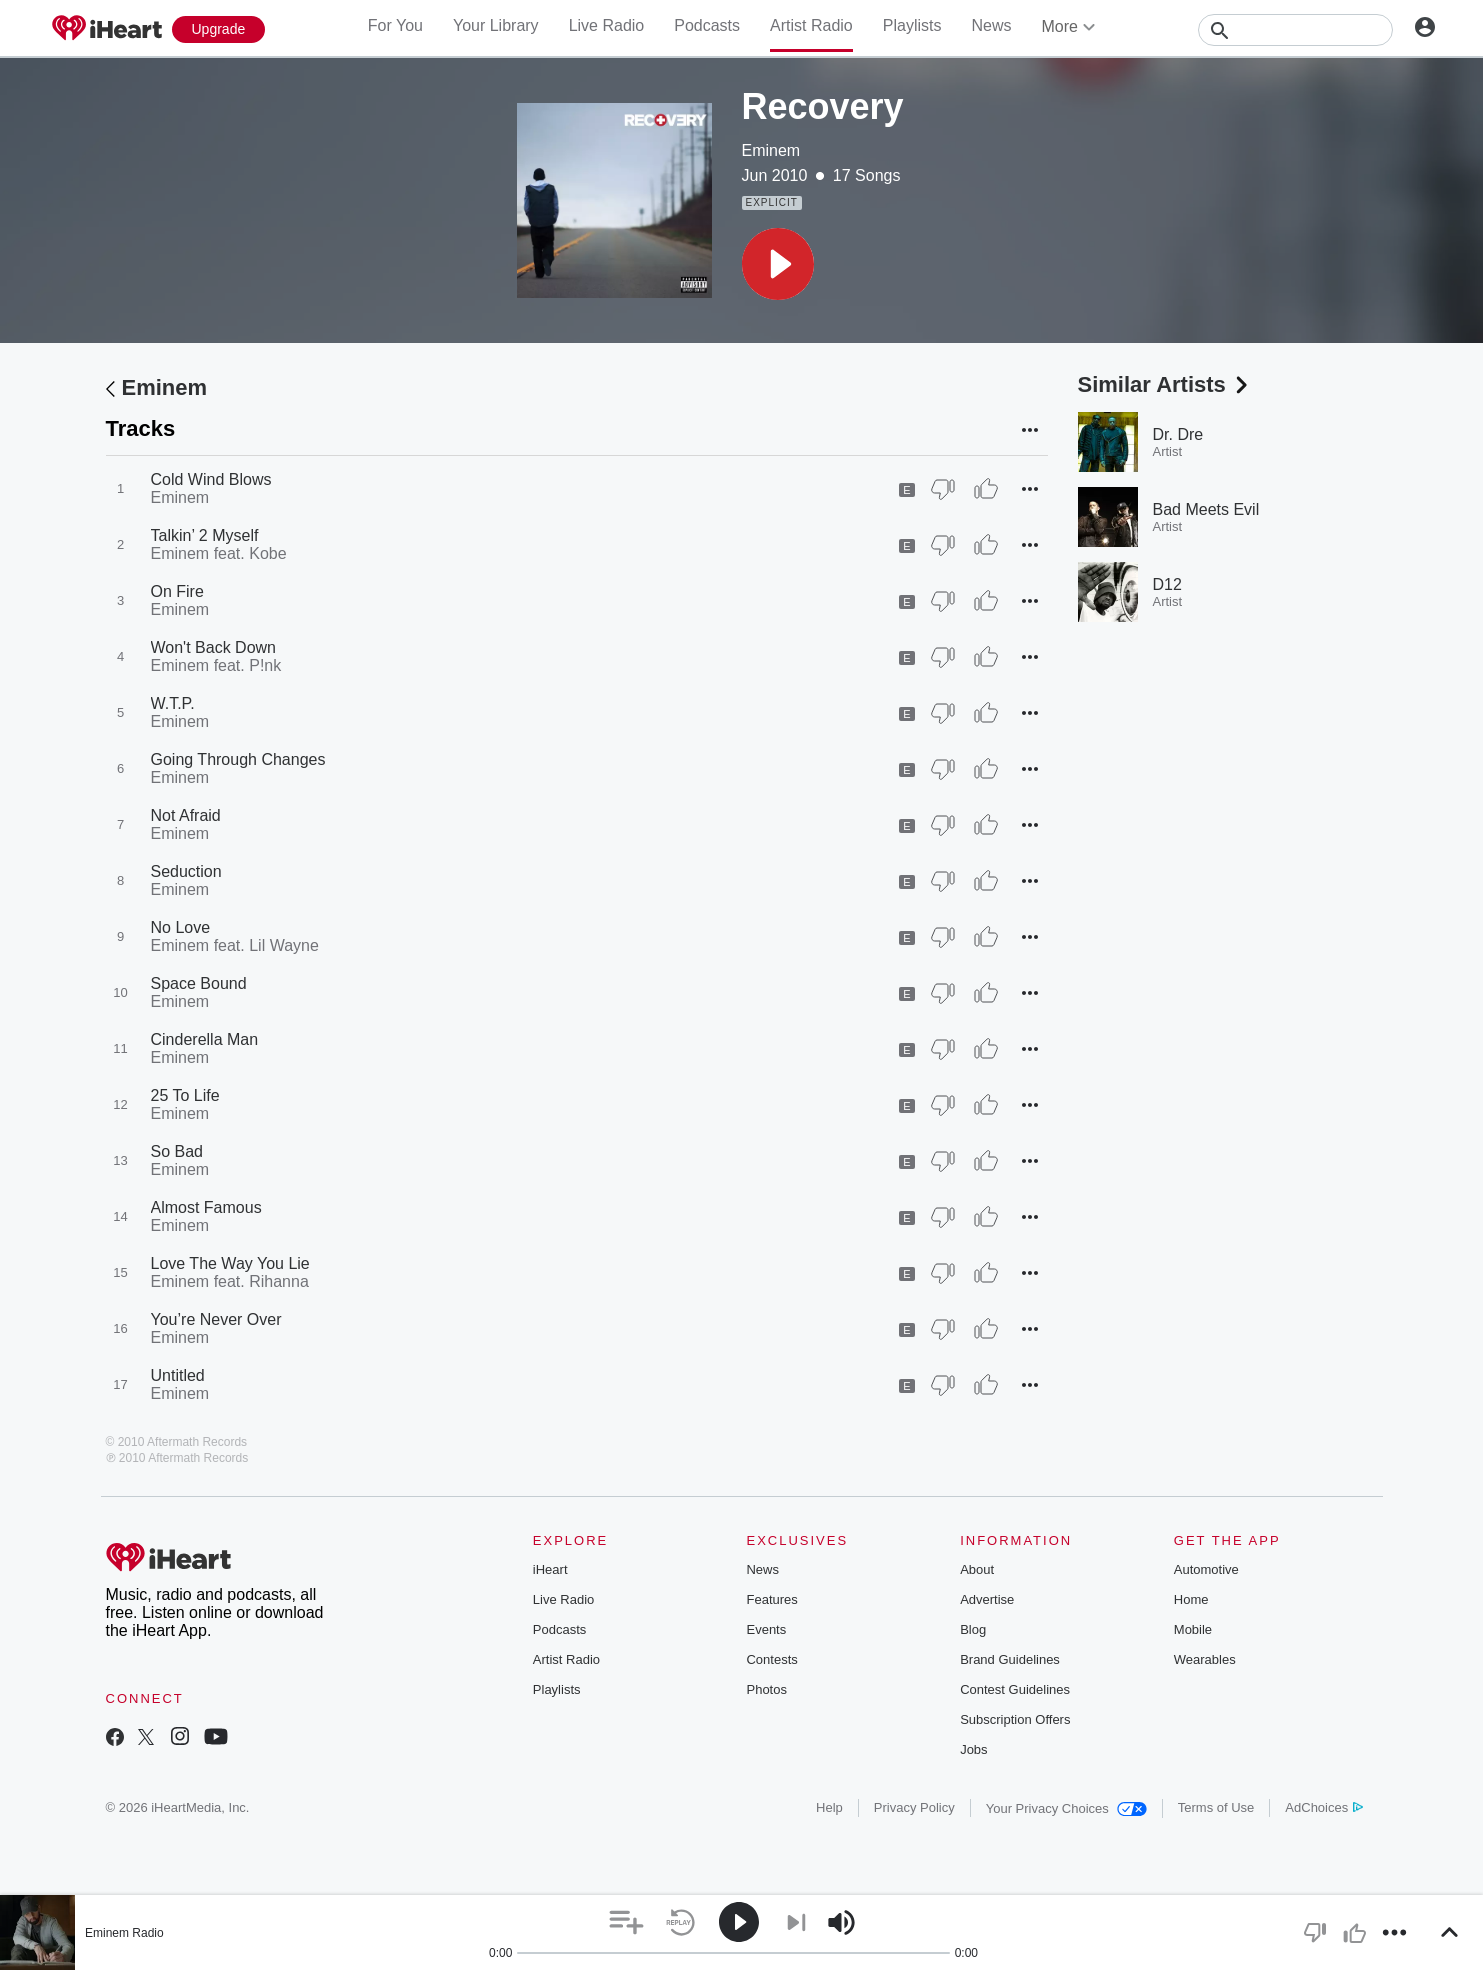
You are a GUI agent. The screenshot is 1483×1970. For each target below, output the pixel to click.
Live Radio (607, 25)
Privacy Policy (914, 1807)
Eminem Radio (124, 1933)
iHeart (550, 1569)
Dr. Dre (1178, 434)
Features (771, 1599)
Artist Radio (811, 25)
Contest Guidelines (1015, 1689)
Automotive (1206, 1569)
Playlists (912, 25)
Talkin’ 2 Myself (205, 535)
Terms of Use (1216, 1807)
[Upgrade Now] (219, 29)
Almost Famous (206, 1207)
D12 (1167, 584)
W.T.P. (173, 703)
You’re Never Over (216, 1319)
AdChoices (1323, 1807)
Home (1191, 1599)
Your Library (496, 25)
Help (829, 1807)
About (977, 1569)
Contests (771, 1659)
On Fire (177, 591)
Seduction (186, 871)
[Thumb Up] (986, 489)
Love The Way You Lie (230, 1263)
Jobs (973, 1749)
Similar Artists (1165, 384)
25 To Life (185, 1095)
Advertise (987, 1599)
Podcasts (707, 25)
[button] (778, 264)
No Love (181, 927)
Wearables (1205, 1659)
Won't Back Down (213, 647)
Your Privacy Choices (1066, 1808)
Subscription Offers (1015, 1719)
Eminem (771, 150)
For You (395, 25)
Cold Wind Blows (211, 479)
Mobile (1193, 1629)
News (991, 25)
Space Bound (199, 983)
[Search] (1295, 30)
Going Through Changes (238, 759)
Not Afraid (186, 815)
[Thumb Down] (943, 489)
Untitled (178, 1375)
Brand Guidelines (1010, 1659)
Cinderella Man (205, 1039)
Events (766, 1629)
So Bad (177, 1151)
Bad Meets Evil (1206, 509)
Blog (973, 1629)
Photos (766, 1689)
